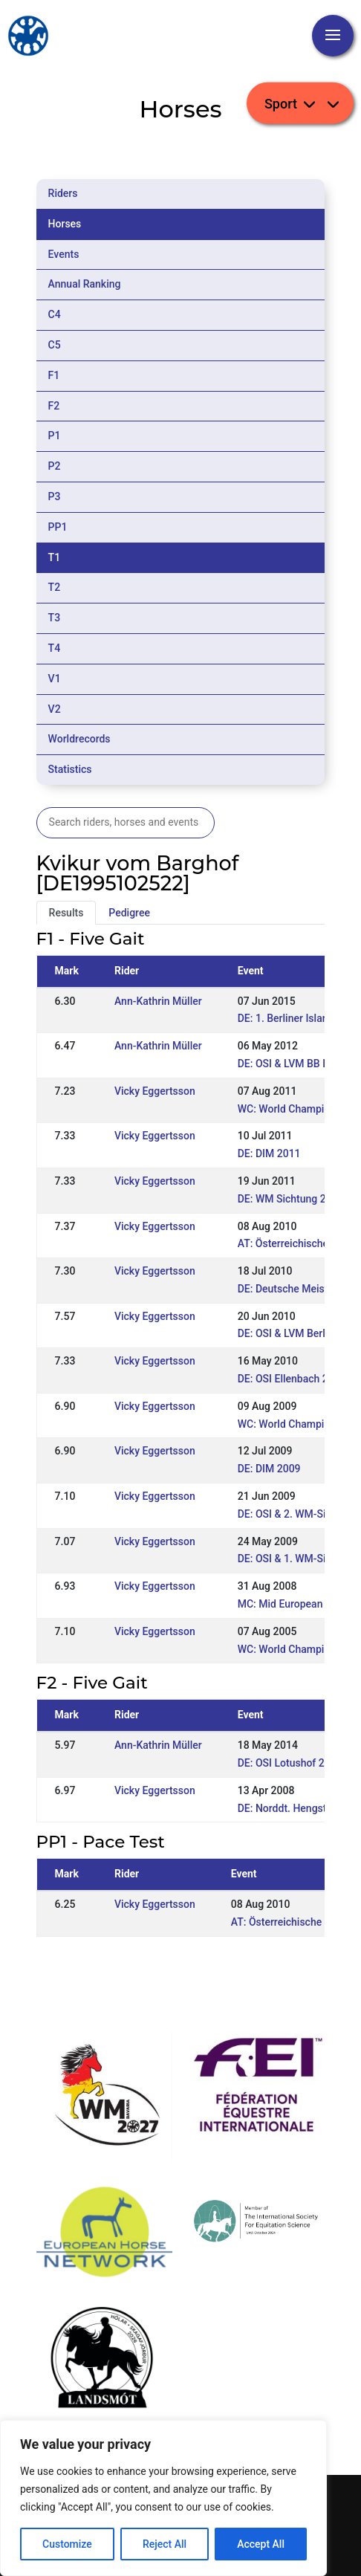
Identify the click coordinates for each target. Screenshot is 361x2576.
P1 (54, 435)
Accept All (260, 2544)
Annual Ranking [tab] (84, 284)
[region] (163, 2498)
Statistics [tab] (70, 769)
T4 (54, 648)
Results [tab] (66, 913)
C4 (54, 314)
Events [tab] (63, 254)
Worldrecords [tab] (79, 739)
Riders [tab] (63, 193)
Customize (67, 2544)
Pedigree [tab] (129, 913)
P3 (54, 496)
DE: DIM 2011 (269, 1153)
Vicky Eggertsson (154, 1091)
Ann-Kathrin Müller (158, 1001)
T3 (54, 618)
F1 (54, 375)
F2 (54, 406)
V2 (54, 709)
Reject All (164, 2544)
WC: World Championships (299, 1424)
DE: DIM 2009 (269, 1469)
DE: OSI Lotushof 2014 (290, 1763)
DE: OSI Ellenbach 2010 (292, 1379)
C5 (54, 345)
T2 (54, 587)
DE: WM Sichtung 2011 (291, 1199)
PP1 (58, 527)
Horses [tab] (65, 224)
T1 (54, 557)
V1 (54, 679)
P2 (54, 466)
